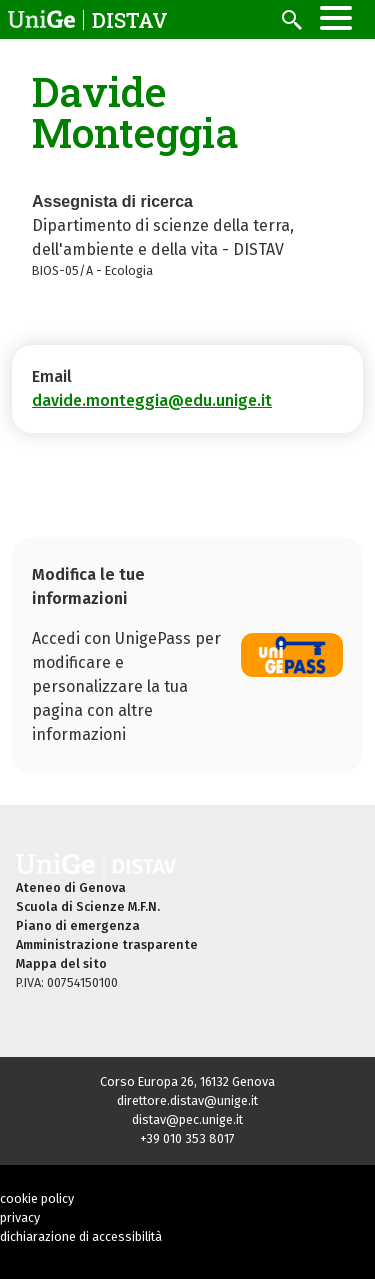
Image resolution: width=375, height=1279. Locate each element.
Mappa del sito (61, 963)
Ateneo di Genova (71, 887)
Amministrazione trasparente (107, 944)
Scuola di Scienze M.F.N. (88, 906)
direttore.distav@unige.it (187, 1100)
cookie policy (37, 1198)
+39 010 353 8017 (187, 1138)
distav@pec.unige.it (187, 1119)
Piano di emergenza (78, 925)
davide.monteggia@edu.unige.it (152, 400)
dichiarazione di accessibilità (81, 1236)
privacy (20, 1217)
